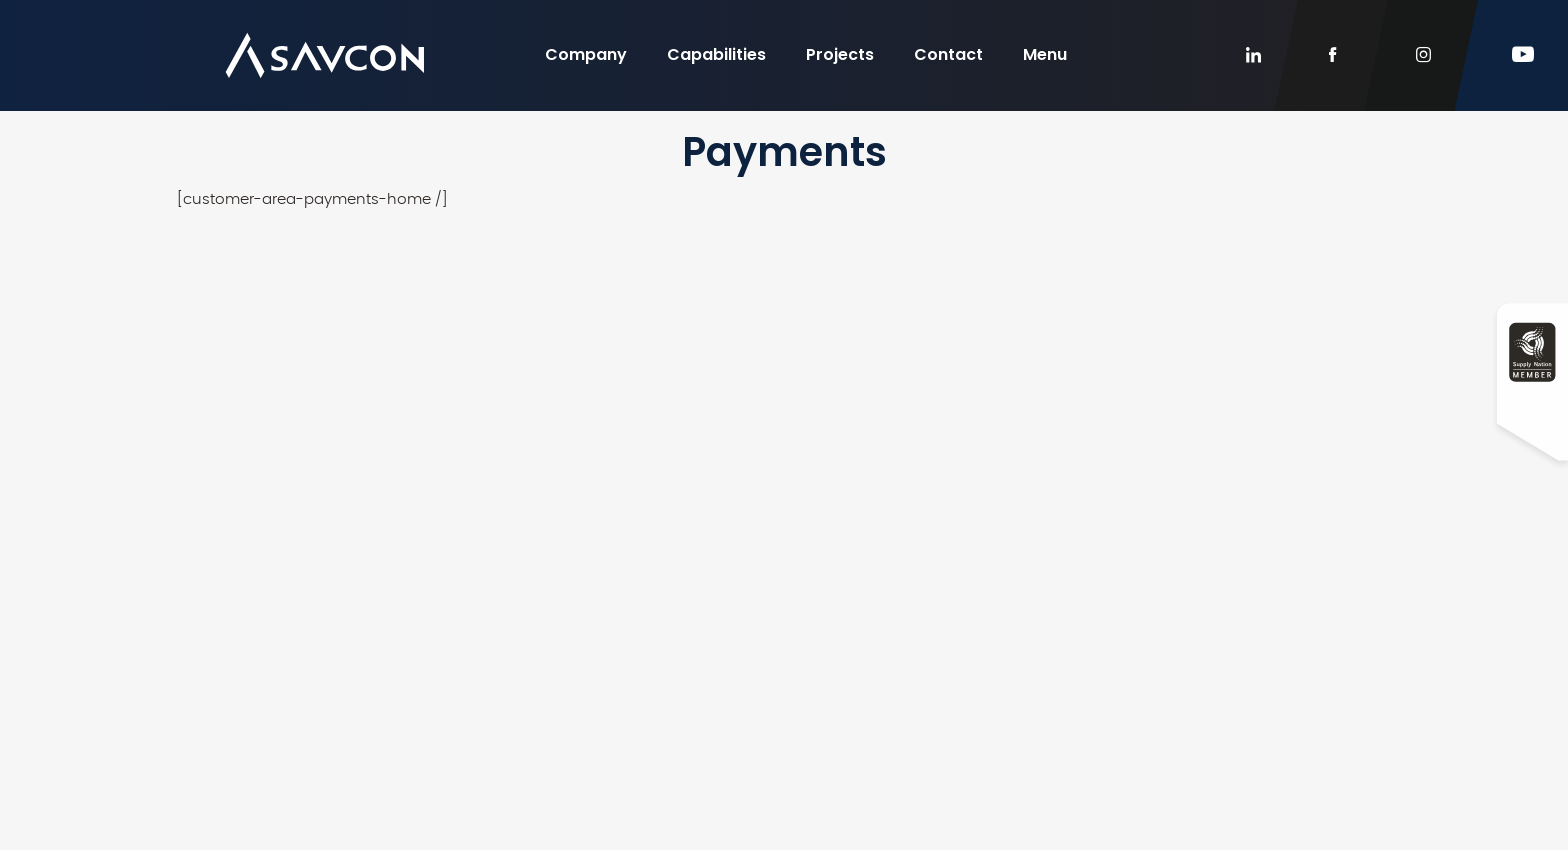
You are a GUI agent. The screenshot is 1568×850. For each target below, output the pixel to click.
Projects (840, 54)
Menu (1045, 54)
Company (586, 54)
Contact (948, 54)
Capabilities (716, 54)
